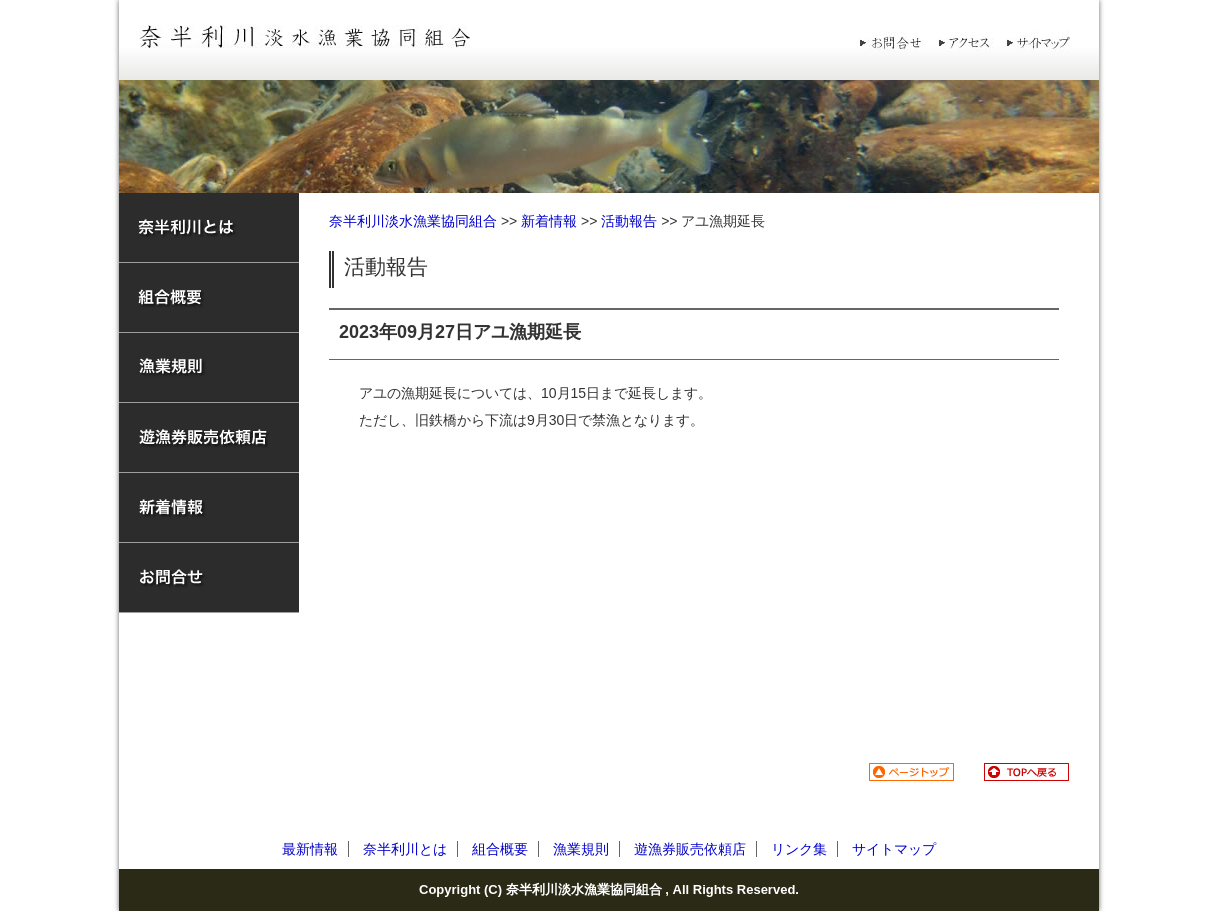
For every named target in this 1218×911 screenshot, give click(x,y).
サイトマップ (894, 849)
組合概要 (500, 849)
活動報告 (629, 221)
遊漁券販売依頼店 (690, 849)
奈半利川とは (405, 849)
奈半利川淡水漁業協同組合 (413, 221)
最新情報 (310, 849)
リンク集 (799, 849)
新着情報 (549, 221)
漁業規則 (581, 849)
